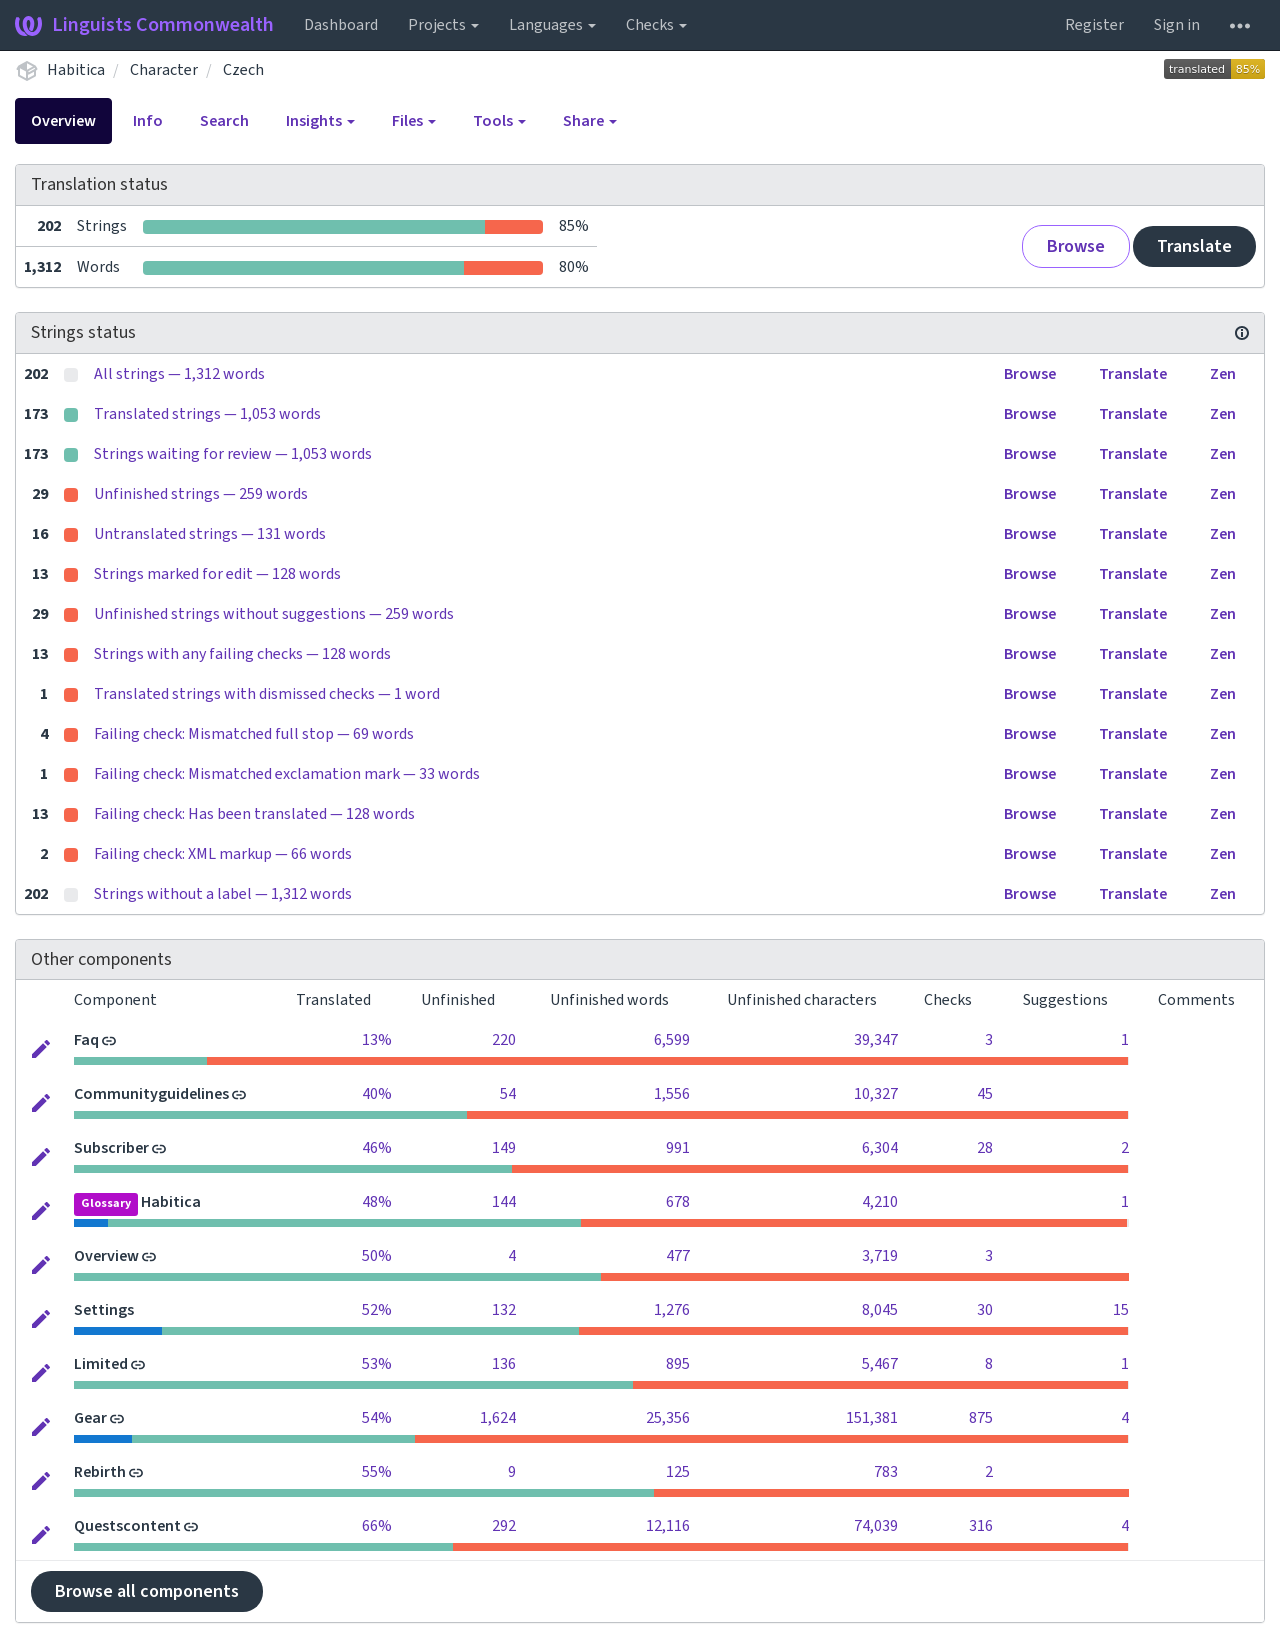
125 (678, 1472)
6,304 (880, 1148)
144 (504, 1202)
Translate (1194, 246)
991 (678, 1148)
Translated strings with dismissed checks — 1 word (267, 694)
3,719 (880, 1256)
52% (377, 1310)
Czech (243, 70)
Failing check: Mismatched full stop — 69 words (254, 734)
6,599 (672, 1040)
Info (148, 121)
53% (377, 1364)
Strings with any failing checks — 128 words (242, 654)
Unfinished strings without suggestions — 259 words (274, 614)
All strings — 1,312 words (179, 374)
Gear (90, 1418)
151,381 (872, 1418)
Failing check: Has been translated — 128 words (254, 814)
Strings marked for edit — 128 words (217, 574)
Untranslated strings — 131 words (210, 534)
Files (414, 121)
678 (678, 1202)
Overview (63, 121)
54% (377, 1418)
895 (678, 1364)
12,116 (668, 1526)
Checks (656, 25)
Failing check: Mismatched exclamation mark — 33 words (287, 774)
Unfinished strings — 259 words (201, 494)
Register (1094, 25)
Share (590, 121)
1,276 (672, 1310)
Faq (86, 1040)
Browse (1076, 246)
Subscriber (111, 1148)
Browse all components (147, 1591)
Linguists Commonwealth (144, 25)
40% (377, 1094)
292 (504, 1526)
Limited (101, 1364)
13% (377, 1040)
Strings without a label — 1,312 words (223, 894)
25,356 (668, 1418)
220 (504, 1040)
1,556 (672, 1094)
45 (985, 1094)
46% (377, 1148)
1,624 (498, 1418)
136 (504, 1364)
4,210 (880, 1202)
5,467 (880, 1364)
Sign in (1177, 25)
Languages (552, 25)
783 (886, 1472)
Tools (499, 121)
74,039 (876, 1526)
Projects (443, 25)
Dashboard (341, 25)
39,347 (876, 1040)
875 (981, 1418)
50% (377, 1256)
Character (164, 70)
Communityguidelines (151, 1094)
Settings (104, 1310)
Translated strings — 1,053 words (207, 414)
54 (508, 1094)
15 (1121, 1310)
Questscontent (127, 1526)
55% (377, 1472)
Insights (320, 121)
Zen (1223, 374)
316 (981, 1526)
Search (224, 121)
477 (678, 1256)
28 (985, 1148)
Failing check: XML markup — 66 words (223, 854)
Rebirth (100, 1472)
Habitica (76, 70)
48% (377, 1202)
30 (985, 1310)
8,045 (880, 1310)
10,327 (876, 1094)
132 (504, 1310)
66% (377, 1526)
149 (504, 1148)
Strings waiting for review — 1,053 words (233, 454)
